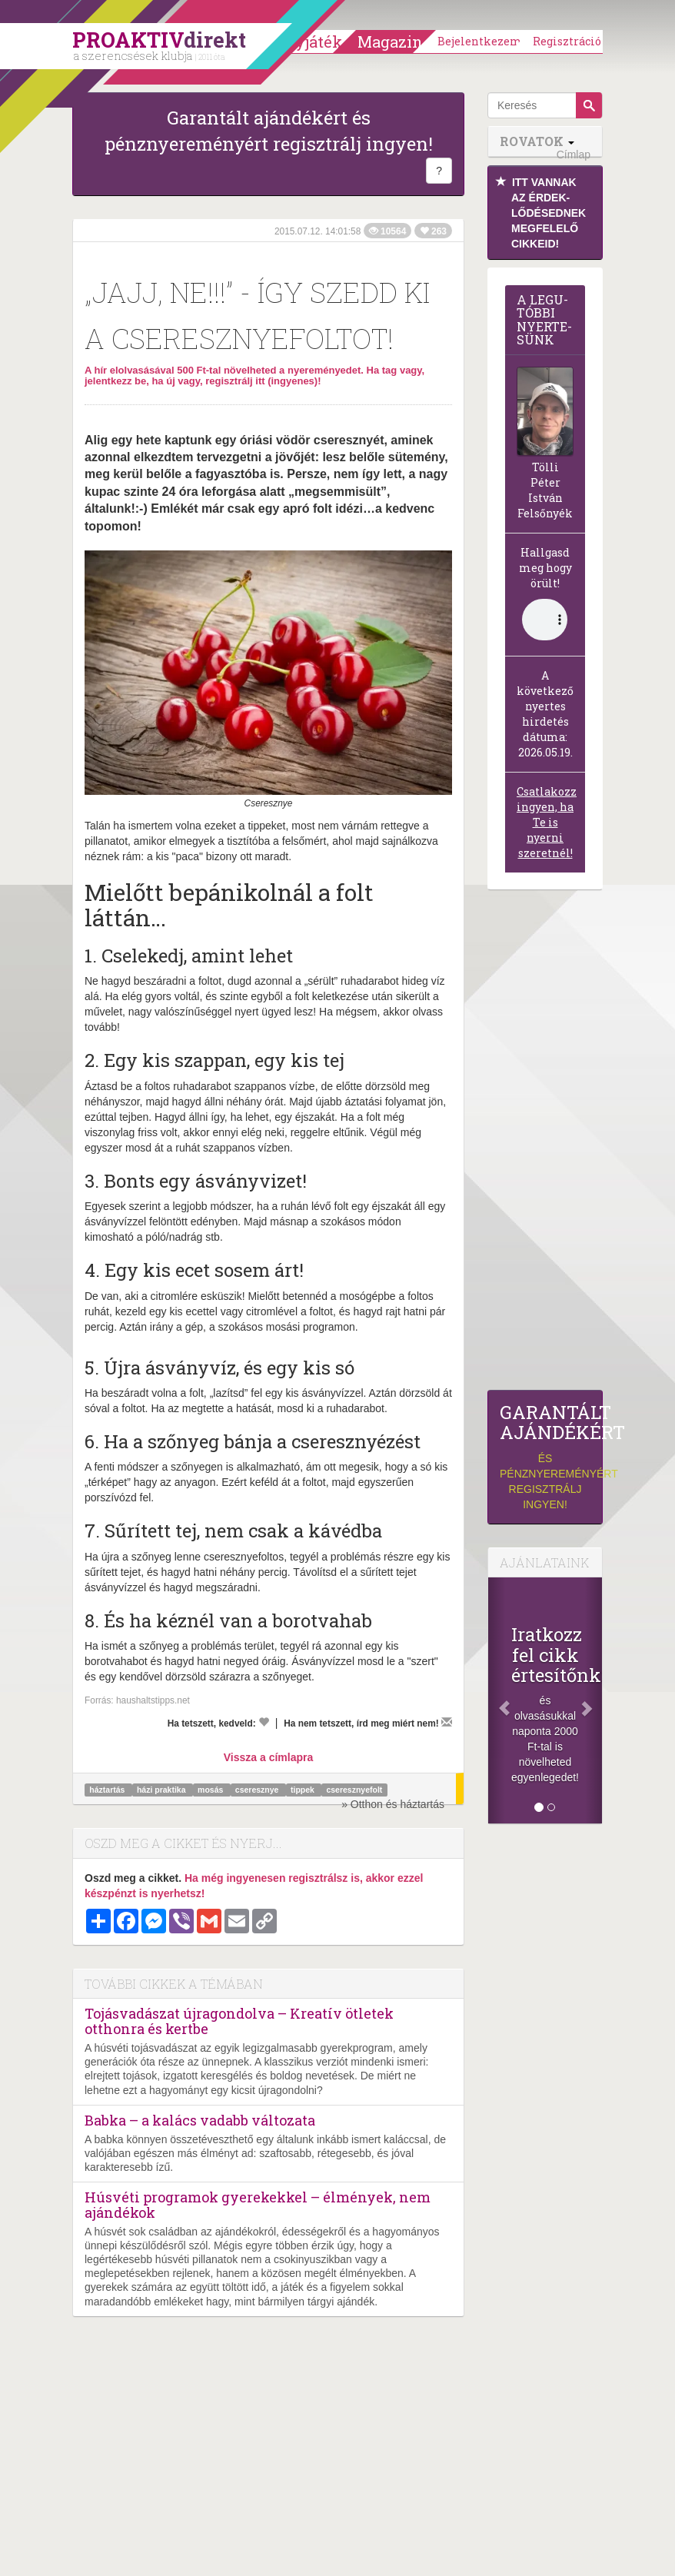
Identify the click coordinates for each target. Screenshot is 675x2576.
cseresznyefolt (354, 1789)
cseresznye (258, 1789)
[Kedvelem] (263, 1722)
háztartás (108, 1789)
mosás (211, 1789)
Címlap (573, 154)
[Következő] (593, 1700)
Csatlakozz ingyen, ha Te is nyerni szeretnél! (547, 822)
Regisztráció (567, 41)
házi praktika (162, 1789)
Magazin (390, 42)
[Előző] (496, 1700)
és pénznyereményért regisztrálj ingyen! (545, 1456)
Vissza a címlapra (268, 1757)
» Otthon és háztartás (392, 1804)
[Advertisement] (545, 1143)
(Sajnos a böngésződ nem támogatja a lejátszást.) (544, 619)
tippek (304, 1789)
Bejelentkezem (479, 41)
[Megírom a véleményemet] (446, 1722)
